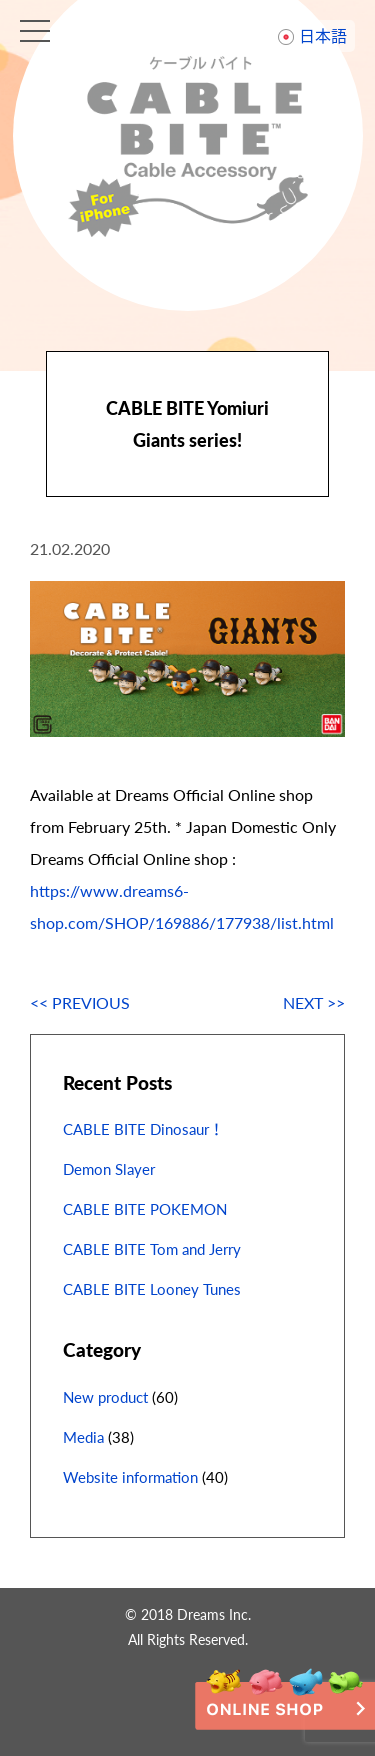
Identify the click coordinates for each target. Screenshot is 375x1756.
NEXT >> (314, 1002)
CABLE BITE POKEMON (145, 1209)
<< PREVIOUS (80, 1002)
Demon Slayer (109, 1169)
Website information (130, 1477)
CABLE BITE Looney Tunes (152, 1289)
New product (105, 1397)
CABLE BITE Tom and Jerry (152, 1249)
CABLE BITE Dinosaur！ (143, 1129)
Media (83, 1437)
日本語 (323, 35)
